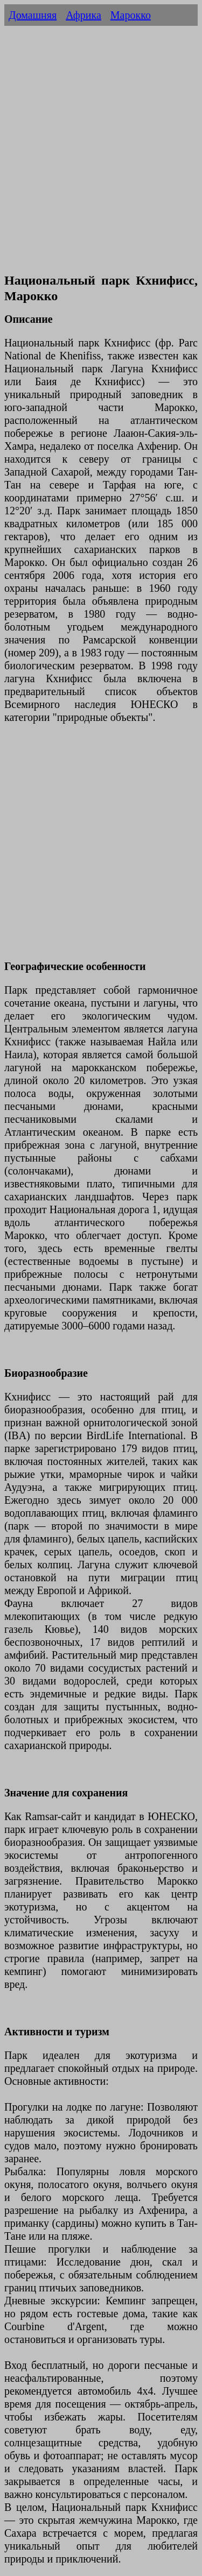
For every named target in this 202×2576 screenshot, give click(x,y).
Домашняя (33, 15)
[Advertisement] (101, 161)
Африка (83, 15)
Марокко (130, 15)
